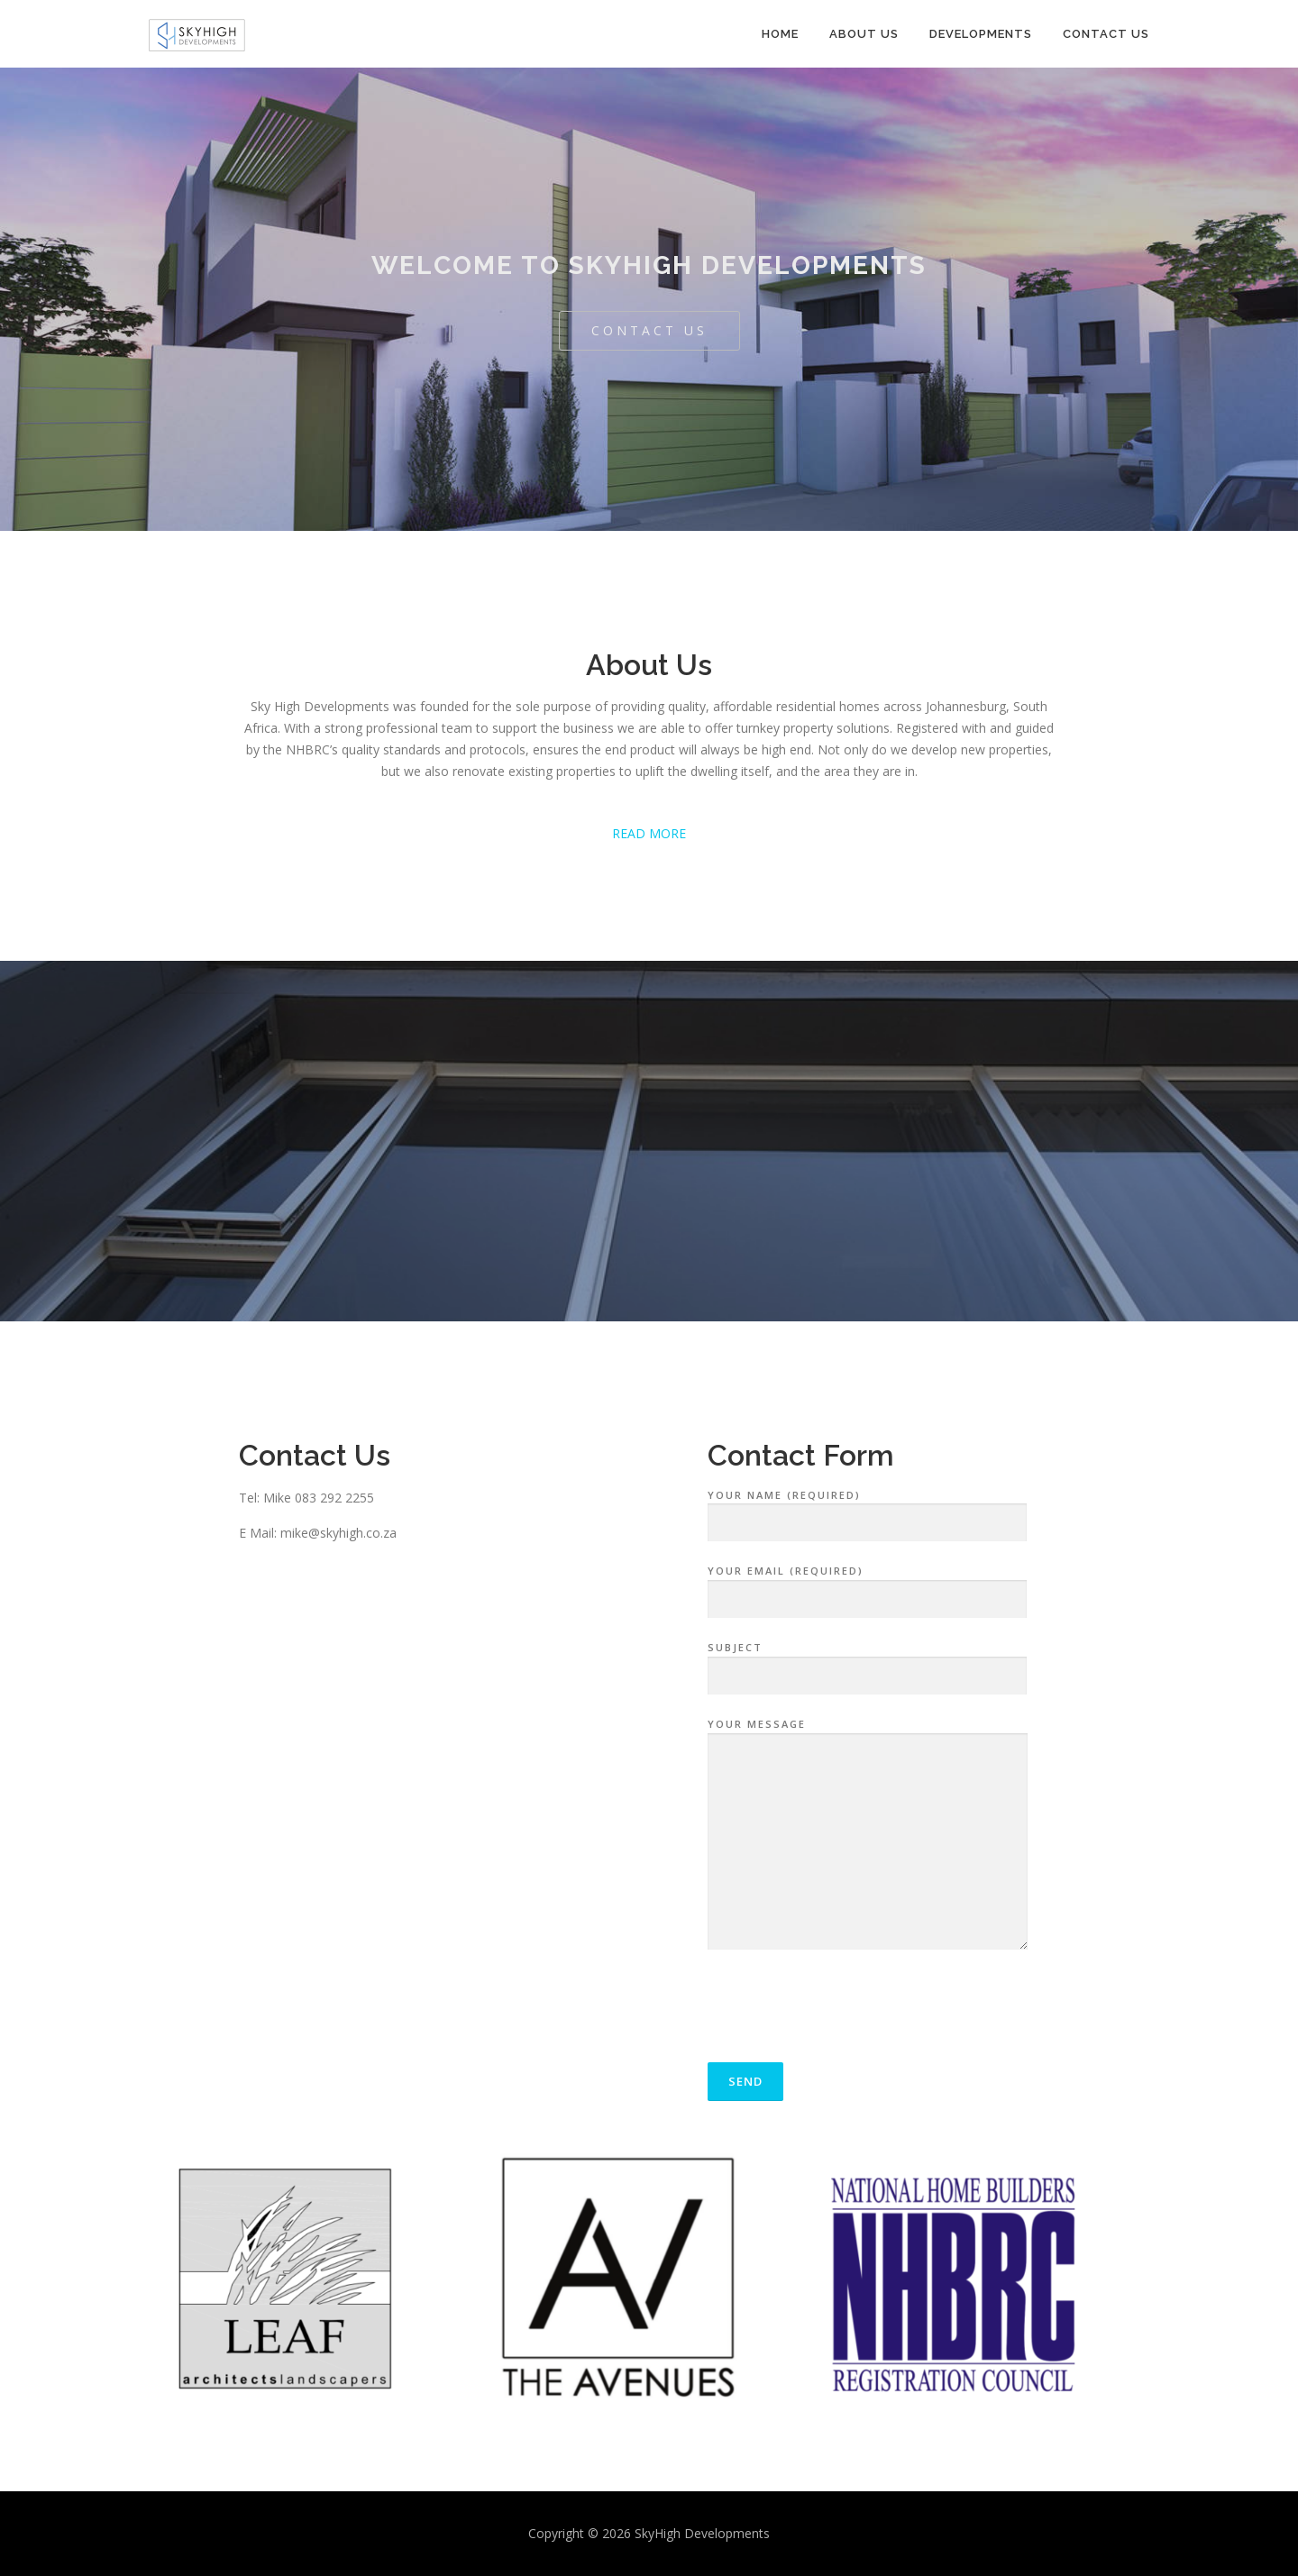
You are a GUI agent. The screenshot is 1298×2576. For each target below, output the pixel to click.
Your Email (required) (867, 1585)
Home (780, 34)
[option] (315, 2286)
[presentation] (845, 2011)
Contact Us (1106, 34)
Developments (980, 34)
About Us (864, 34)
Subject (867, 1662)
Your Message (868, 1835)
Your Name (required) (867, 1509)
